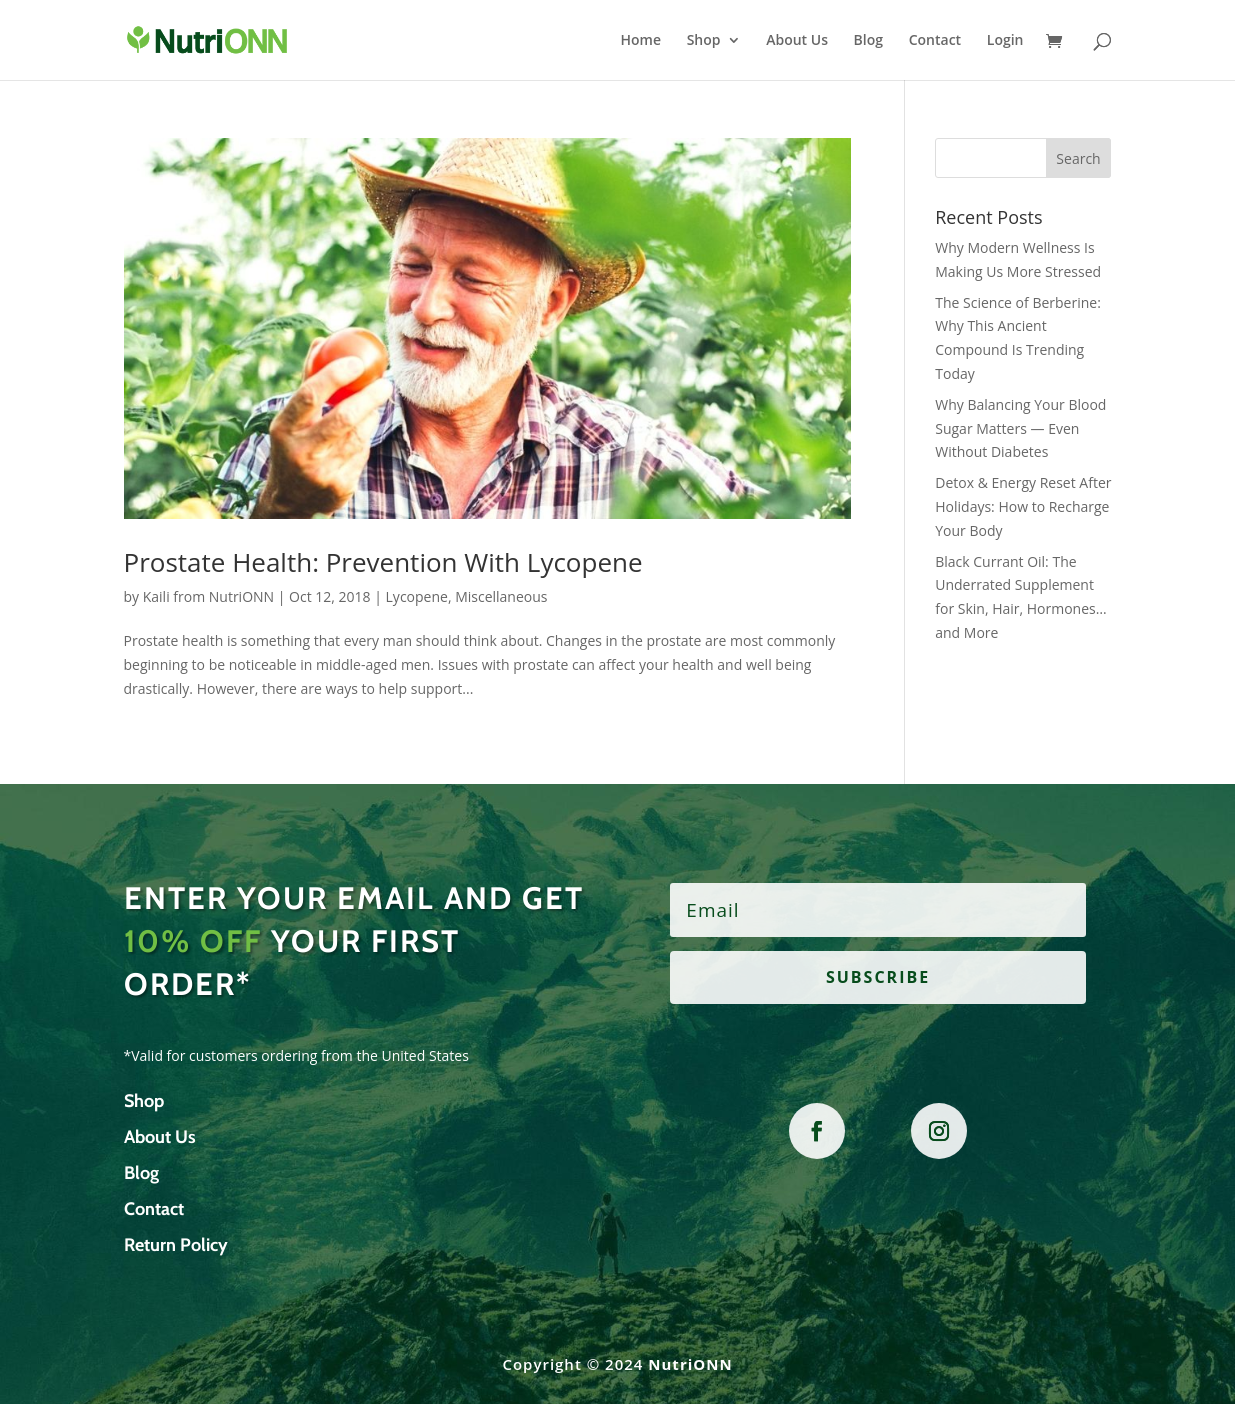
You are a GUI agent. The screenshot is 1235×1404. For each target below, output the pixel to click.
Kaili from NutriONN (208, 596)
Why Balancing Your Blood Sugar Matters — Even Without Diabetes (1020, 428)
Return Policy (176, 1245)
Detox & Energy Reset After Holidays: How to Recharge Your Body (1023, 506)
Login (1005, 41)
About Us (797, 41)
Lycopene (417, 596)
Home (641, 41)
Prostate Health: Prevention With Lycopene (383, 562)
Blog (868, 41)
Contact (935, 41)
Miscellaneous (501, 596)
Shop (704, 41)
